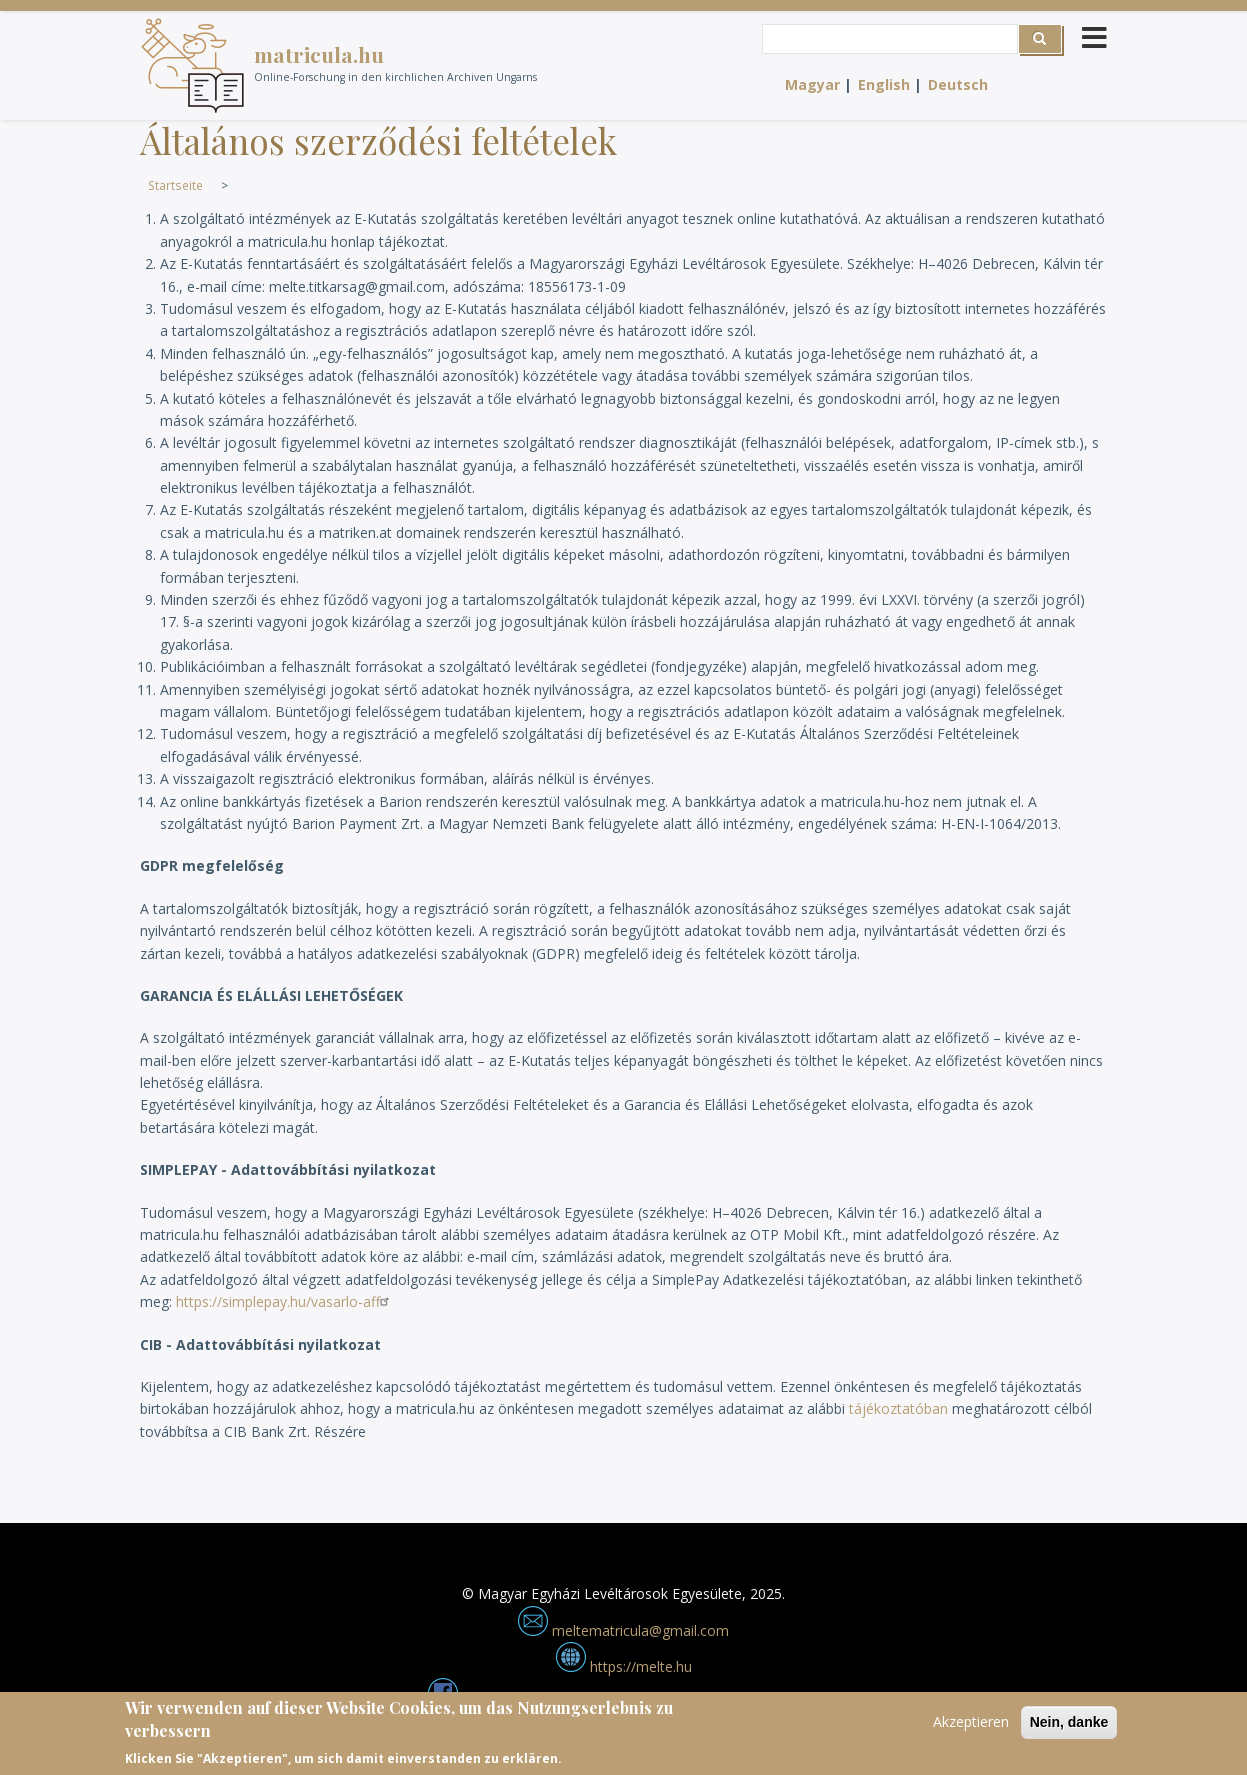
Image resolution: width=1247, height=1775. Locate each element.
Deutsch (958, 84)
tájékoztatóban (898, 1408)
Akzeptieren (971, 1726)
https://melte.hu (624, 1666)
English (884, 84)
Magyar (812, 84)
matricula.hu (319, 54)
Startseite (175, 185)
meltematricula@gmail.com (623, 1630)
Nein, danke (1069, 1727)
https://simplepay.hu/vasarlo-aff (285, 1301)
